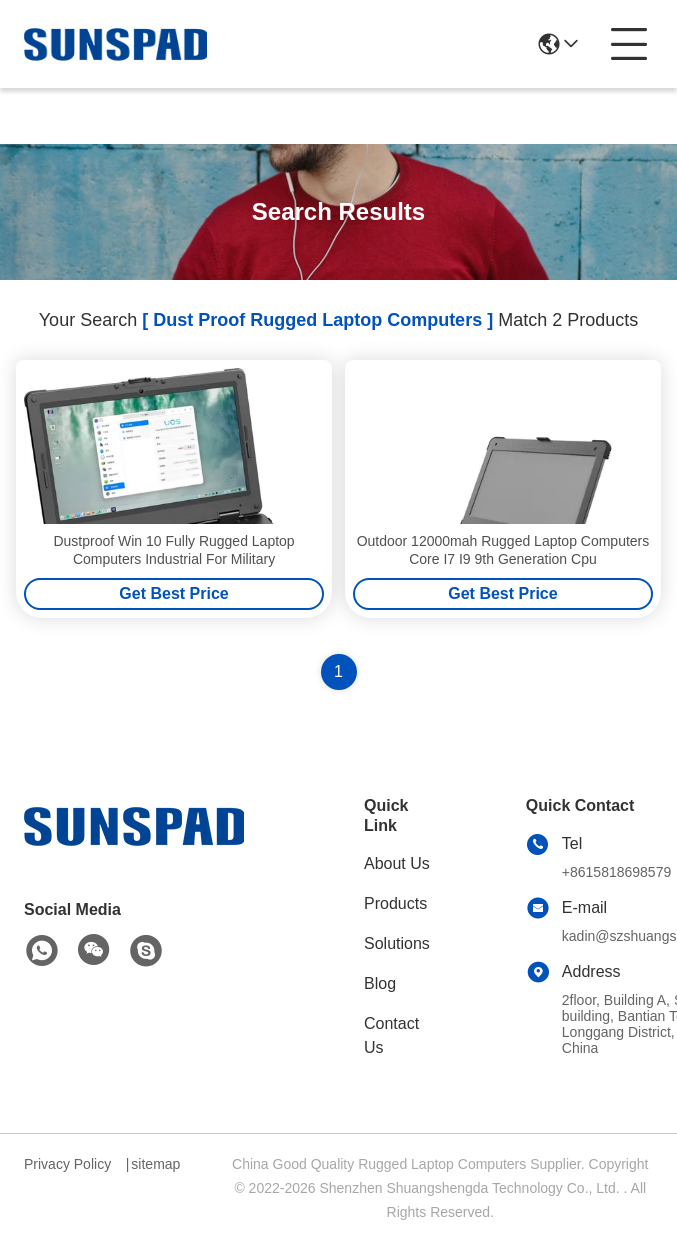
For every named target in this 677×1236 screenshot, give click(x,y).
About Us (397, 863)
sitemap (155, 1164)
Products (395, 903)
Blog (380, 983)
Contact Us (391, 1035)
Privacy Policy (67, 1164)
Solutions (397, 943)
